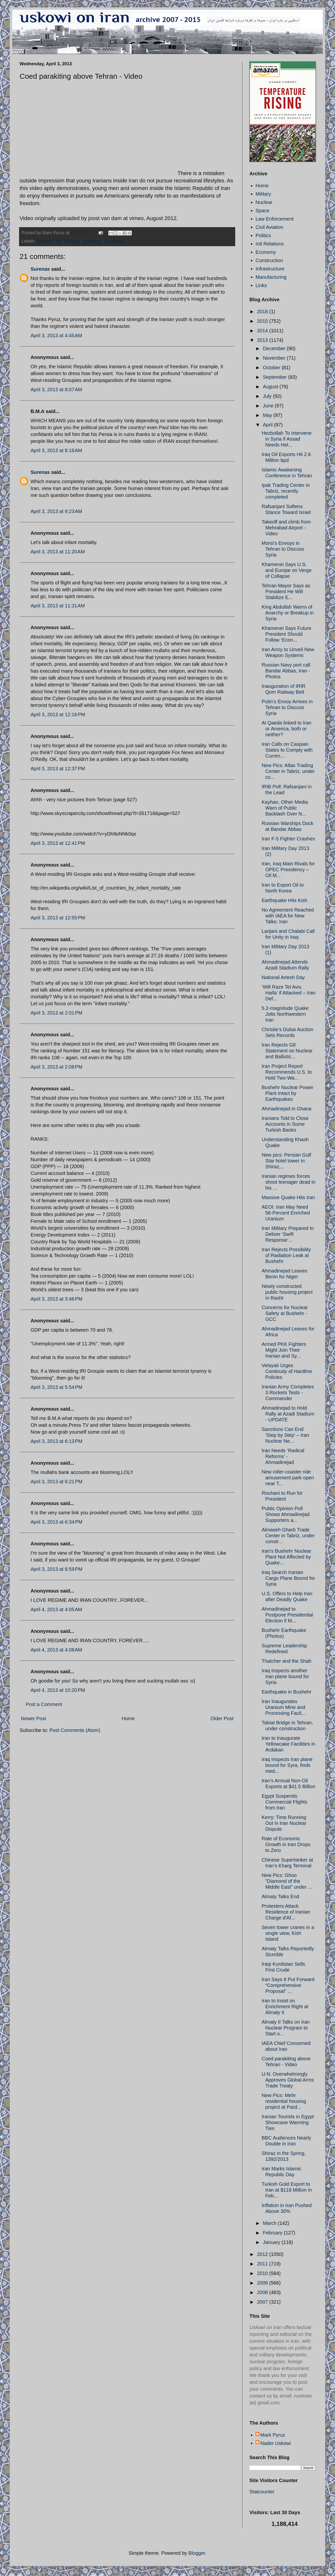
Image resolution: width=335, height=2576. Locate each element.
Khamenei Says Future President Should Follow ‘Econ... (286, 634)
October (272, 367)
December (275, 348)
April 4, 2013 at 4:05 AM (56, 1609)
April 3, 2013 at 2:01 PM (56, 1012)
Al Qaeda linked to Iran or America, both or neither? (286, 728)
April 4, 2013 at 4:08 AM (56, 1649)
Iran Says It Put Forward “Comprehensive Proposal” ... (288, 1985)
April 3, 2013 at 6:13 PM (56, 1441)
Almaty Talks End (280, 1896)
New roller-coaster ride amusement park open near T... (288, 1477)
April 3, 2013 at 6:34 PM (56, 1522)
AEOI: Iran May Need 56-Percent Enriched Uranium (286, 1212)
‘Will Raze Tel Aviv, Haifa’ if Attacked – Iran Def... (288, 992)
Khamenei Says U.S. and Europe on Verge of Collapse (287, 570)
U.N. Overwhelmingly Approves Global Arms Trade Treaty (288, 2079)
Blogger (197, 2553)
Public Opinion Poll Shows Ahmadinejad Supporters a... (286, 1514)
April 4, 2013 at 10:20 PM (58, 1690)
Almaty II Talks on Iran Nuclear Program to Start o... (286, 2027)
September (275, 377)
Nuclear (264, 202)
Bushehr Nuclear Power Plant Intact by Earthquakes (287, 1093)
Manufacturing (271, 277)
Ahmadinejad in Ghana (286, 1108)
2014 (263, 330)
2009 (263, 2283)
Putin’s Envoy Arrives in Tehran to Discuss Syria (287, 707)
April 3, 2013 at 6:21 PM (56, 1481)
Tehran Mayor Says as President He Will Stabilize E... (286, 591)
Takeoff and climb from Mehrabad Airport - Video (286, 527)
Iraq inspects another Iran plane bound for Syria (285, 1676)
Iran (59, 241)
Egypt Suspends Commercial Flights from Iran (284, 1801)
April (268, 424)
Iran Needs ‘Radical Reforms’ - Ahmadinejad (283, 1456)
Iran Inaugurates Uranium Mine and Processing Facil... (283, 1707)
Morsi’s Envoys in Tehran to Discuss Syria (283, 549)
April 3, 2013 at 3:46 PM (56, 1299)
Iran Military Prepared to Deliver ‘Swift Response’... (288, 1234)
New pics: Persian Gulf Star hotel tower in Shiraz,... (286, 1160)
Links (261, 285)
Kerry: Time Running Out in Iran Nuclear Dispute (284, 1823)
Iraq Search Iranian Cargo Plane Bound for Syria (288, 1578)
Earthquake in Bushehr (286, 1692)
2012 (263, 2254)
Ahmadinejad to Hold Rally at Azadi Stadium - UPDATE (288, 1413)
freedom (45, 241)
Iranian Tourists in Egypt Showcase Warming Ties (288, 2122)
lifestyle (73, 241)
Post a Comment (44, 1704)
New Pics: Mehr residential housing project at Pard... (284, 2101)
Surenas (40, 269)
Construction (269, 260)
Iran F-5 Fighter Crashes (288, 838)
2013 (263, 340)
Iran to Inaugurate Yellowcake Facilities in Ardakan (288, 1743)
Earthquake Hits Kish (284, 900)
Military (263, 194)
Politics (263, 235)
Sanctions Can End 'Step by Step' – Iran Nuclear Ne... (285, 1435)
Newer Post (33, 1718)
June (269, 405)
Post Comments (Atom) (74, 1730)
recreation (114, 241)
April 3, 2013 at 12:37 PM (58, 768)
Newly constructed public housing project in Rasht (287, 1292)
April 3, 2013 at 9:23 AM (56, 511)
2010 (263, 2273)
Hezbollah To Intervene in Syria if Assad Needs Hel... (287, 438)
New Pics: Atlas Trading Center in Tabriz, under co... (288, 771)
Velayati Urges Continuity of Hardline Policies (287, 1371)
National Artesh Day (283, 977)
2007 (263, 2302)
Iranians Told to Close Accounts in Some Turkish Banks (285, 1124)
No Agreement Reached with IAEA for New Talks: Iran (288, 915)
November (275, 358)
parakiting (92, 241)
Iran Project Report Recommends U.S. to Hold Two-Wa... (287, 1072)
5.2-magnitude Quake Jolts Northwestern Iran (285, 1014)
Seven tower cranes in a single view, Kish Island (288, 1933)
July (268, 396)
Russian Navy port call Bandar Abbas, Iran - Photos (286, 670)
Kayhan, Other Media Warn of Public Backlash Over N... (285, 807)
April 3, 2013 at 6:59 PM (56, 1569)
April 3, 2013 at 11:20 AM (58, 551)
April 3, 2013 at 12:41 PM (58, 843)
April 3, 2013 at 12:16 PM (58, 714)
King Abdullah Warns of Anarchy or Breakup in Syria (288, 612)
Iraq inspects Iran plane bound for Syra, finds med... (287, 1765)
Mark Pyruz (272, 2435)
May (268, 415)
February (273, 2232)
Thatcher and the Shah (286, 1661)
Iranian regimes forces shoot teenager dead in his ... (288, 1182)
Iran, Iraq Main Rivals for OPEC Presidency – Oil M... (288, 869)
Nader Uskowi (275, 2443)
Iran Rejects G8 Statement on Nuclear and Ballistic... (287, 1050)
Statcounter (261, 2491)
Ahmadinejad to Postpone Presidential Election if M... (287, 1614)
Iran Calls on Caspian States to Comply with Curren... (287, 749)
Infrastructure (270, 268)
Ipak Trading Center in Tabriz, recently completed (286, 491)
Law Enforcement (275, 219)
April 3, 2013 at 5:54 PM (56, 1387)
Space (262, 210)
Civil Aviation (269, 227)
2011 (263, 2263)
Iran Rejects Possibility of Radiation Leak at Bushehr (286, 1255)
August (271, 386)
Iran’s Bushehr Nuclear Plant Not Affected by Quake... (286, 1556)
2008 (263, 2292)
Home (128, 1718)
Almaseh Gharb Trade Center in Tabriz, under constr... (288, 1535)
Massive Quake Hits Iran (288, 1197)
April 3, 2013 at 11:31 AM (58, 605)
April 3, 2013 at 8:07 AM (56, 389)
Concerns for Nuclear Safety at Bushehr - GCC (285, 1313)
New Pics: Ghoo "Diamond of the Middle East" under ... (287, 1881)
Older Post (222, 1718)
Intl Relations (270, 243)
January (272, 2242)
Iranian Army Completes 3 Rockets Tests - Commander (288, 1392)
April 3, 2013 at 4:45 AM (56, 335)
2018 (263, 311)
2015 (263, 321)
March (270, 2223)
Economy (266, 252)
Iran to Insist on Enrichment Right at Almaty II (285, 2006)
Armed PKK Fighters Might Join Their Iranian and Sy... (284, 1350)
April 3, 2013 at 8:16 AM (56, 450)
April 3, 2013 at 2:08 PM (56, 1067)
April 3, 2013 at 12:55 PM (58, 917)
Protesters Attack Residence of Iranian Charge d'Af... (286, 1911)
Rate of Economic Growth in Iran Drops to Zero (286, 1844)
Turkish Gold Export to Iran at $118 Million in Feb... (287, 2189)
